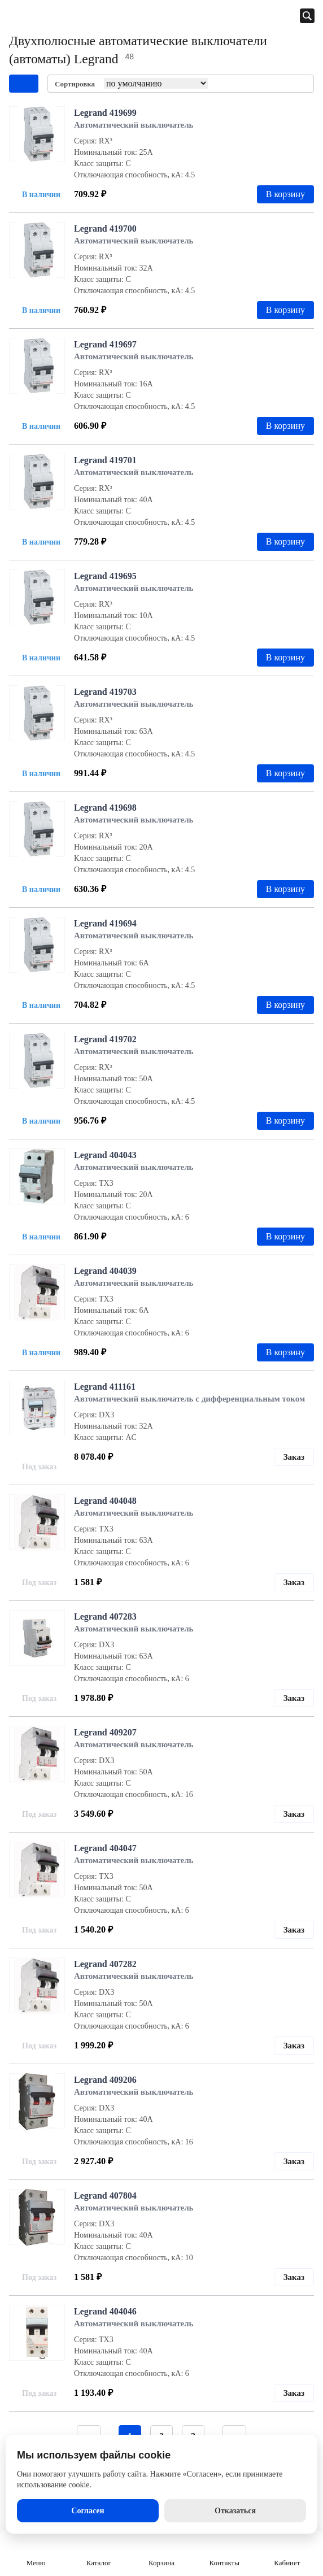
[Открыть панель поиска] (307, 16)
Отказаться (235, 2511)
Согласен (87, 2511)
